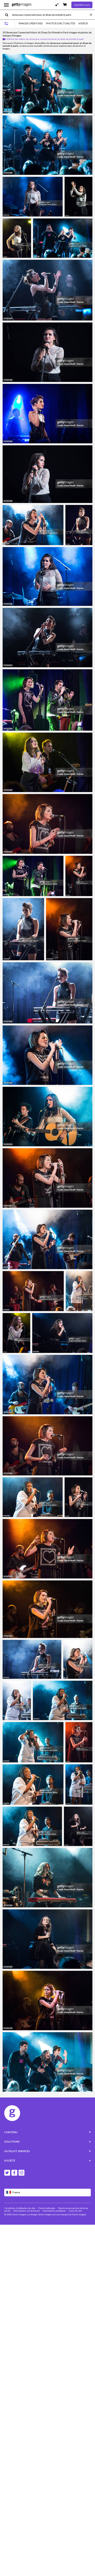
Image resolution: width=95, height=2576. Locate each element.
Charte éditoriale (46, 2208)
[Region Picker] (47, 2192)
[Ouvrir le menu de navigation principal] (6, 5)
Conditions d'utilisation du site (19, 2208)
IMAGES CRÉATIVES (31, 23)
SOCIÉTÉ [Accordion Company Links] (47, 2160)
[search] (8, 14)
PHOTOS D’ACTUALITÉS (60, 23)
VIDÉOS (83, 23)
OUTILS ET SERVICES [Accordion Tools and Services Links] (47, 2151)
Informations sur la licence (26, 2210)
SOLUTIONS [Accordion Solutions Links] (47, 2141)
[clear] (92, 14)
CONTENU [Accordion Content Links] (47, 2132)
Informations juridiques (54, 2210)
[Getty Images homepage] (21, 4)
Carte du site (75, 2210)
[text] (50, 14)
